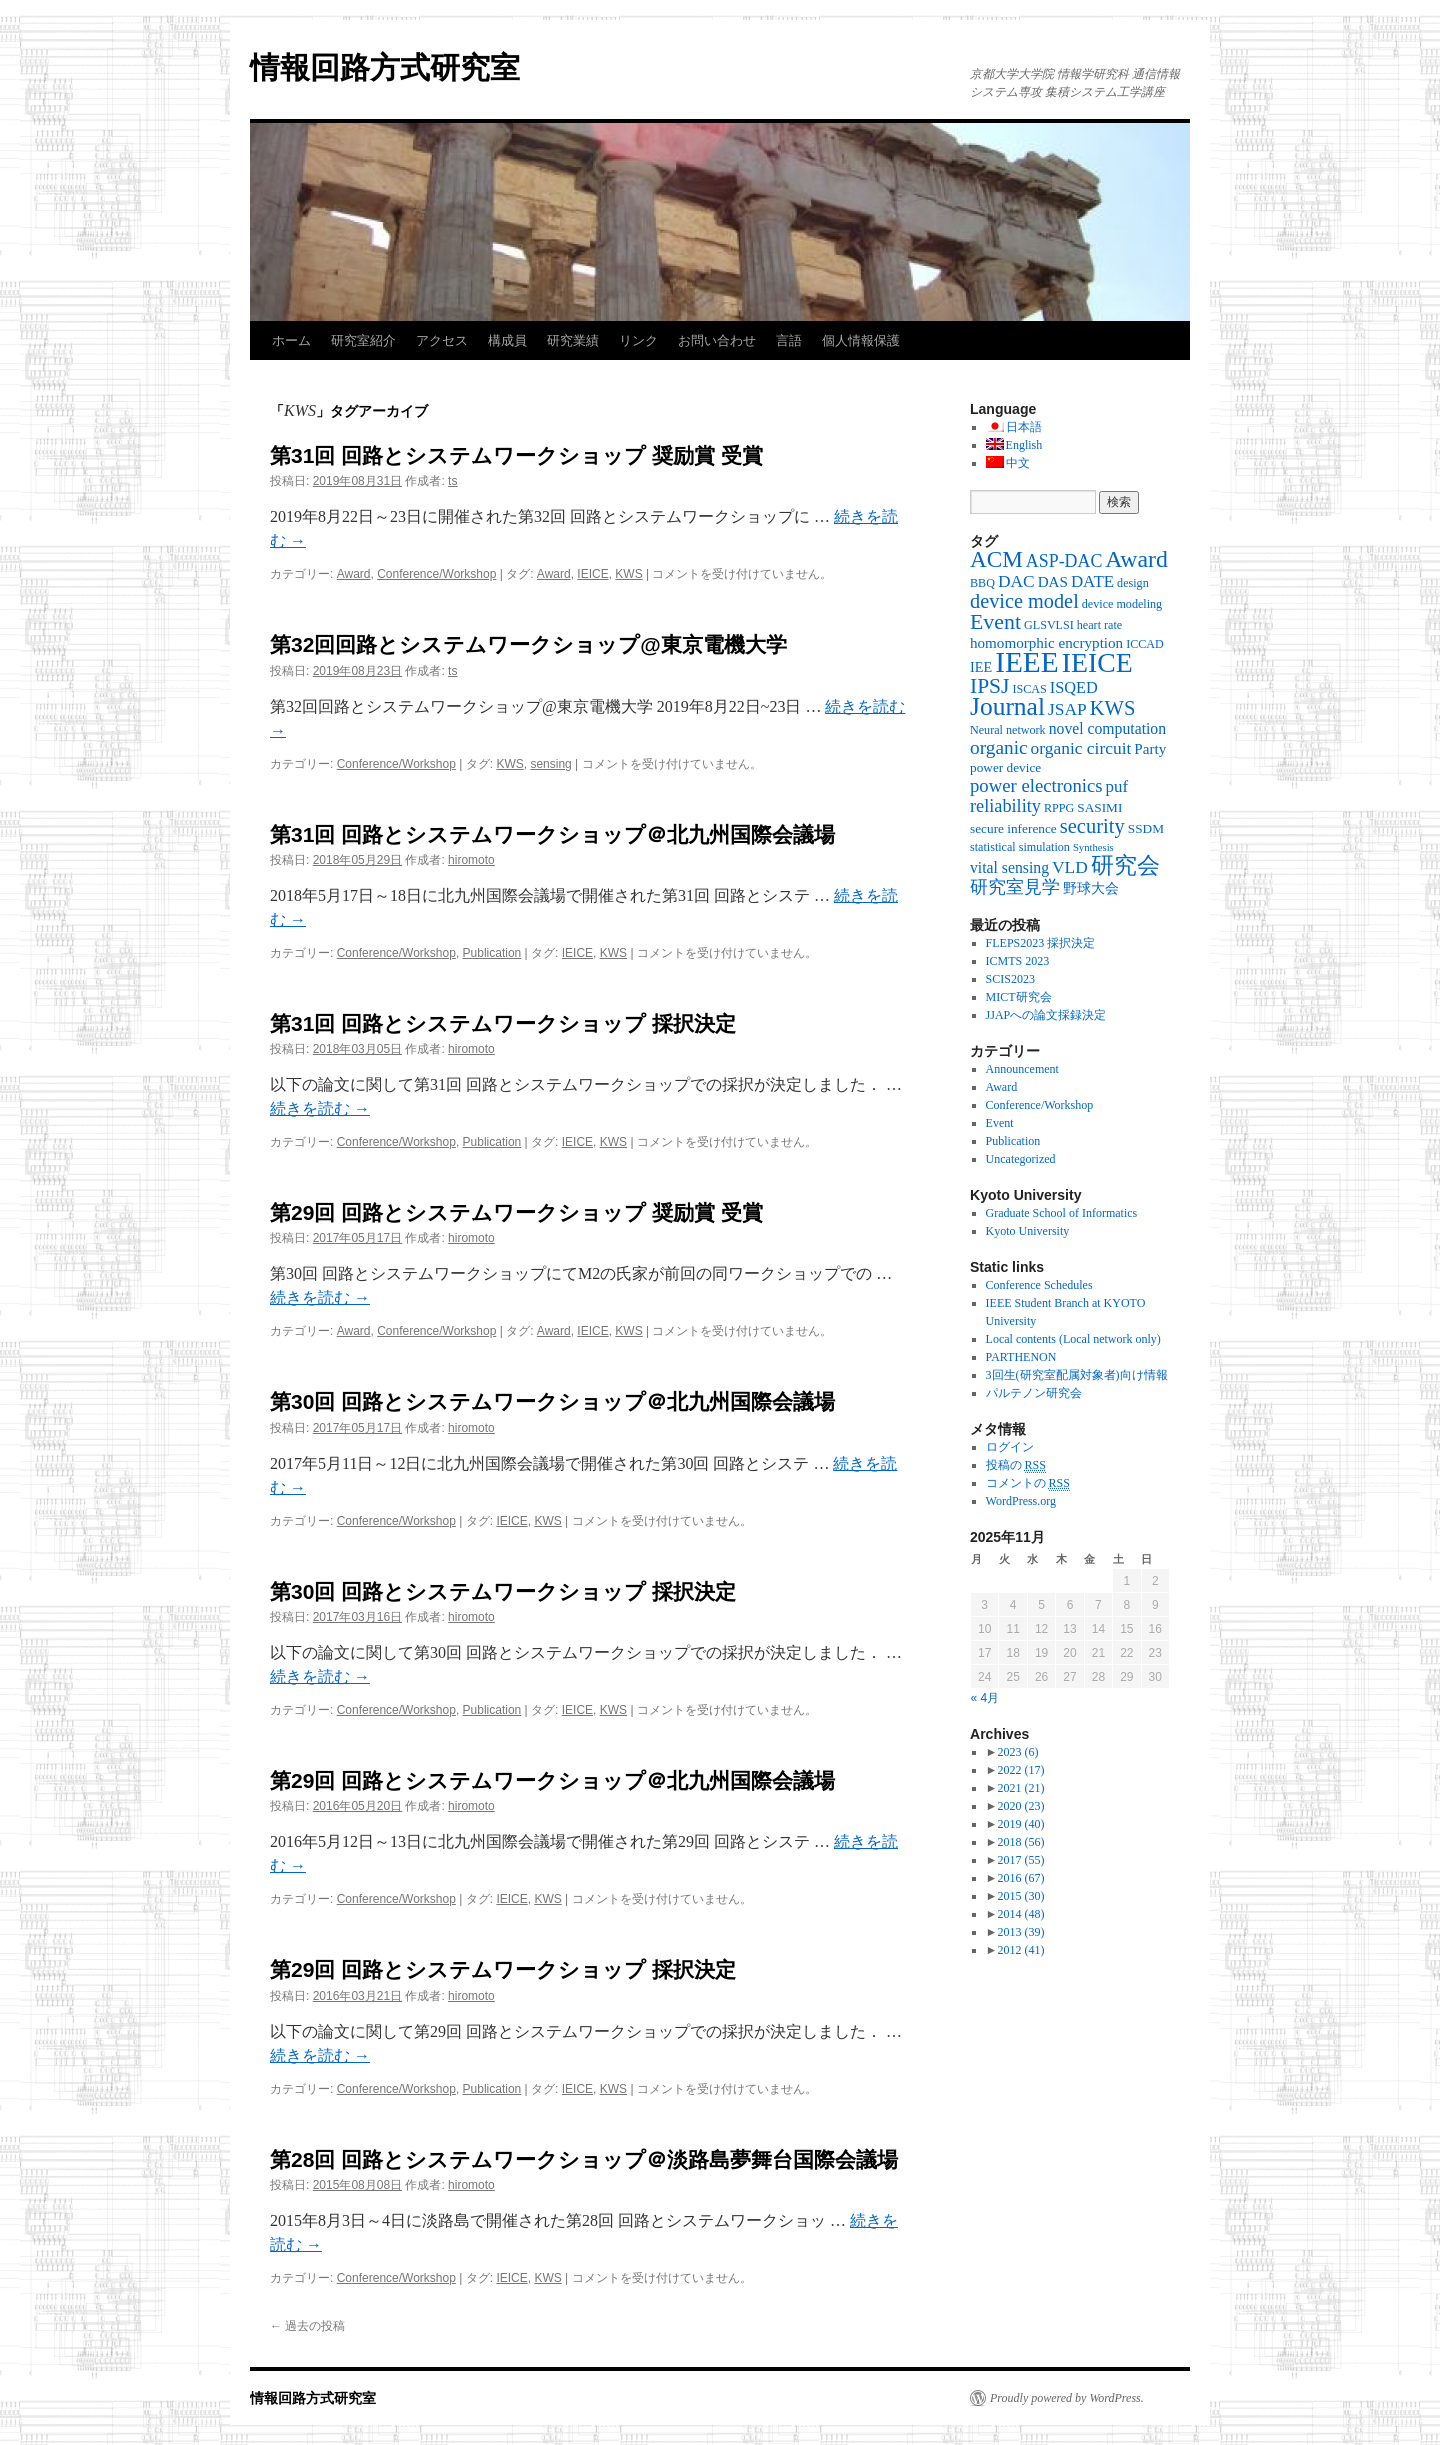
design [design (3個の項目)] (1133, 583)
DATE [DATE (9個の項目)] (1092, 581)
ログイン (1010, 1447)
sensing (550, 764)
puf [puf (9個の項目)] (1117, 786)
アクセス (442, 340)
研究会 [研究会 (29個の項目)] (1125, 865)
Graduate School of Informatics (1062, 1213)
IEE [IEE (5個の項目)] (981, 667)
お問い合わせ (717, 340)
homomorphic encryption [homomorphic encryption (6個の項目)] (1046, 643)
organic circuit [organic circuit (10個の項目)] (1081, 748)
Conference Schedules (1039, 1285)
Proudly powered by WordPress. (1067, 2398)
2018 (1020, 1842)
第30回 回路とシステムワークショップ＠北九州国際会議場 (552, 1401)
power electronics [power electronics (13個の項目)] (1036, 785)
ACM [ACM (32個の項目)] (996, 559)
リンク (638, 340)
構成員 (507, 340)
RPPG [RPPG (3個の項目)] (1059, 808)
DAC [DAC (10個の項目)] (1016, 581)
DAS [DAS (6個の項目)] (1053, 582)
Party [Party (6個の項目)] (1150, 749)
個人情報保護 (861, 340)
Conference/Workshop (436, 574)
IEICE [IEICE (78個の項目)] (1097, 662)
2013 (1020, 1932)
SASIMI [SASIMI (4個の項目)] (1099, 807)
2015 (1020, 1896)
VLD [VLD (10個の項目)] (1070, 867)
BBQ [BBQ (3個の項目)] (982, 583)
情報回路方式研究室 (385, 67)
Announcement (1022, 1069)
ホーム (291, 340)
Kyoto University (1028, 1231)
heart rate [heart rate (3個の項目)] (1099, 625)
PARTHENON (1021, 1357)
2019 (1020, 1824)
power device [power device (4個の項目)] (1005, 767)
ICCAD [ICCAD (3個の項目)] (1145, 644)
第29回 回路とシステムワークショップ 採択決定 (503, 1969)
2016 (1020, 1878)
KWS (628, 574)
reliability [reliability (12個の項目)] (1005, 806)
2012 (1020, 1950)
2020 (1020, 1806)
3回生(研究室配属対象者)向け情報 (1077, 1375)
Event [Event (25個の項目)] (995, 622)
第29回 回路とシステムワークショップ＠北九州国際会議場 (552, 1780)
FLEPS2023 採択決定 (1041, 943)
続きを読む (320, 1108)
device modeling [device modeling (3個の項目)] (1122, 604)
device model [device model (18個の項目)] (1024, 601)
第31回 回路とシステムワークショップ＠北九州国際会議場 (552, 834)
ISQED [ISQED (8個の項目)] (1074, 687)
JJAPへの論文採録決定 (1046, 1015)
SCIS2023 (1010, 979)
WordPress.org (1021, 1501)
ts (452, 481)
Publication (492, 953)
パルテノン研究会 (1034, 1393)
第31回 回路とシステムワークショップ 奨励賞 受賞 (516, 455)
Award (354, 574)
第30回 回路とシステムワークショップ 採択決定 (503, 1591)
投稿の (1016, 1465)
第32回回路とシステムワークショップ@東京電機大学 (528, 644)
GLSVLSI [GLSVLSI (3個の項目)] (1049, 625)
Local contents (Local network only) (1073, 1339)
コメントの (1028, 1483)
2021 (1020, 1788)
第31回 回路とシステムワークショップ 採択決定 (503, 1023)
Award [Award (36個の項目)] (1136, 559)
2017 (1020, 1860)
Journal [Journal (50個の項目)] (1007, 706)
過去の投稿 (307, 2326)
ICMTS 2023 (1018, 961)
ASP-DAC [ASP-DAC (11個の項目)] (1064, 561)
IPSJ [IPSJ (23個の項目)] (989, 686)
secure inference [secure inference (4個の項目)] (1013, 828)
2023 (1017, 1752)
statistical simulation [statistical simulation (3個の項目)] (1020, 847)
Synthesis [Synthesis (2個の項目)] (1093, 847)
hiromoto (471, 860)
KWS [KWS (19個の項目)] (1113, 708)
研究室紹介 (363, 340)
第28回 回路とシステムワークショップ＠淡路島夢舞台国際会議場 (584, 2159)
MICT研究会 (1019, 997)
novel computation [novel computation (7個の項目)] (1107, 728)
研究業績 (573, 340)
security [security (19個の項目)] (1092, 826)
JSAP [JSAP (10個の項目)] (1067, 709)
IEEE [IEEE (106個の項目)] (1027, 662)
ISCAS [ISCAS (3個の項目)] (1029, 689)
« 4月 (985, 1698)
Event (1000, 1123)
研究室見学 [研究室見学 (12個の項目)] (1015, 887)
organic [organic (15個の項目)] (999, 747)
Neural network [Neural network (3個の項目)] (1008, 730)
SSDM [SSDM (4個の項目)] (1146, 828)
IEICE (592, 574)
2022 (1020, 1770)
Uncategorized (1021, 1159)
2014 (1020, 1914)
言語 (789, 340)
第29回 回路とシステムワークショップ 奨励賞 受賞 (516, 1212)
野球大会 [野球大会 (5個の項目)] (1091, 888)
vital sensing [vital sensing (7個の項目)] (1009, 867)
